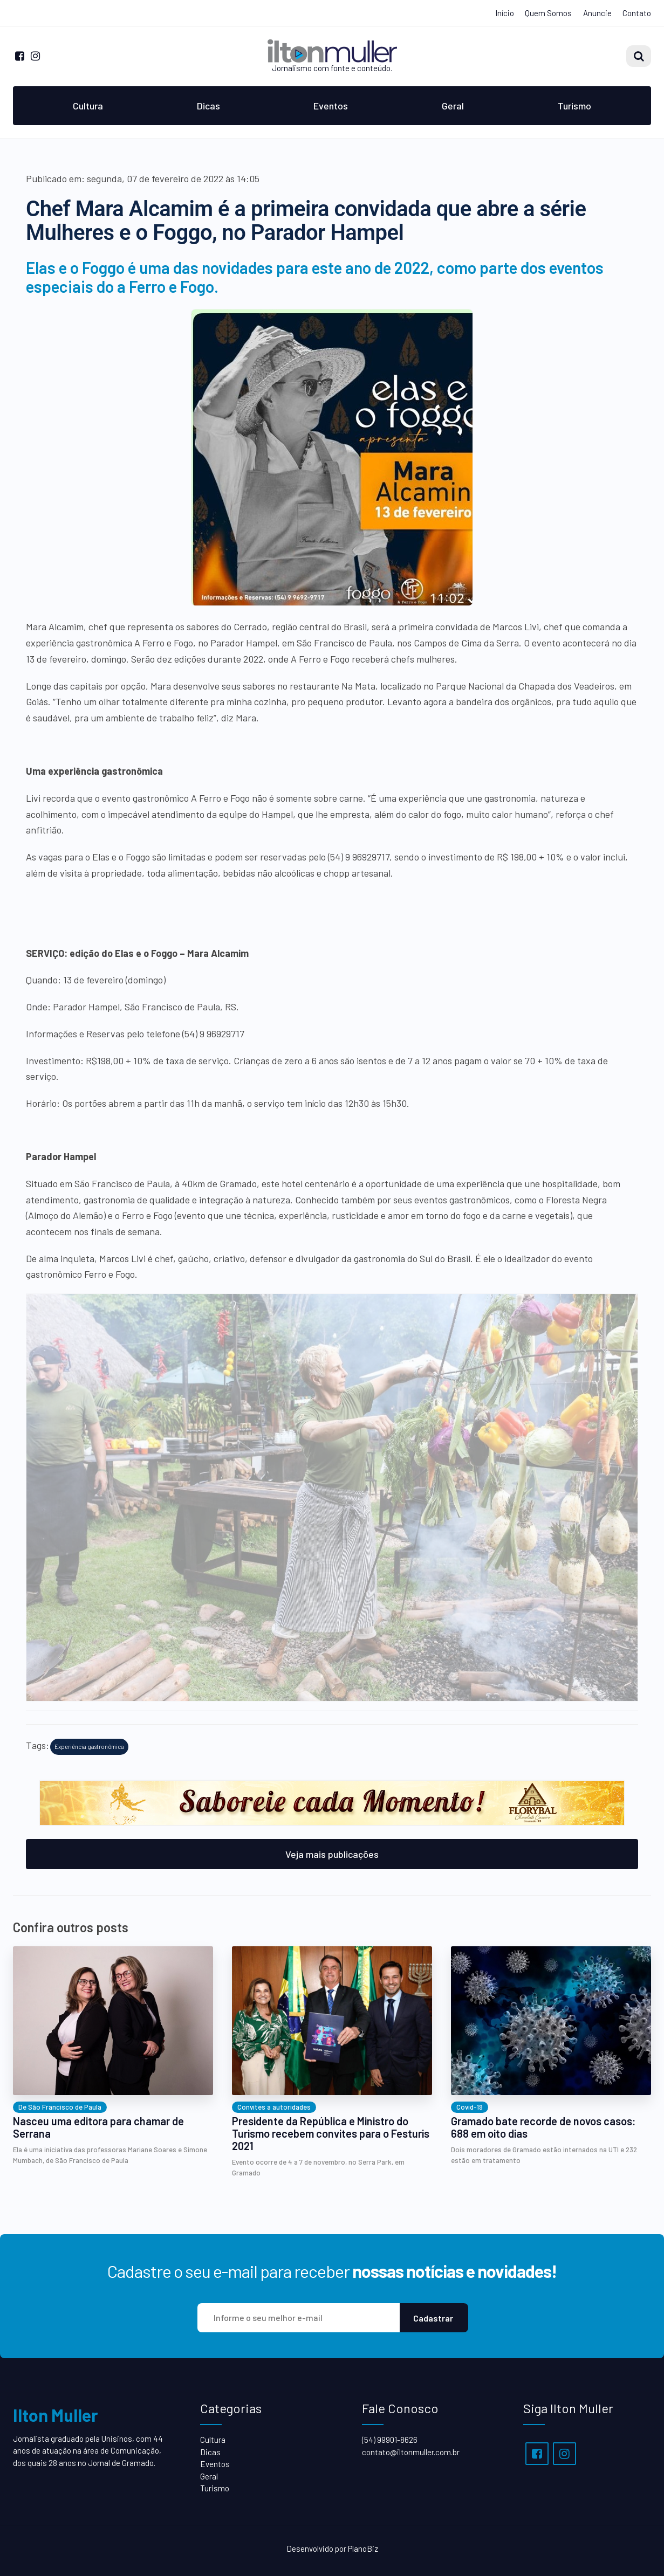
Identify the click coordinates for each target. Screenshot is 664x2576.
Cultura (88, 106)
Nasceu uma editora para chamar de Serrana (98, 2127)
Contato (636, 13)
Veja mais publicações (332, 1854)
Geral (453, 106)
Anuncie (597, 13)
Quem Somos (548, 13)
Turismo (574, 106)
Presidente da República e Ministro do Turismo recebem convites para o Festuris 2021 (330, 2133)
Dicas (208, 106)
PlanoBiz (363, 2548)
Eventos (330, 106)
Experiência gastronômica (89, 1746)
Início (504, 13)
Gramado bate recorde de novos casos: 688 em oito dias (543, 2127)
